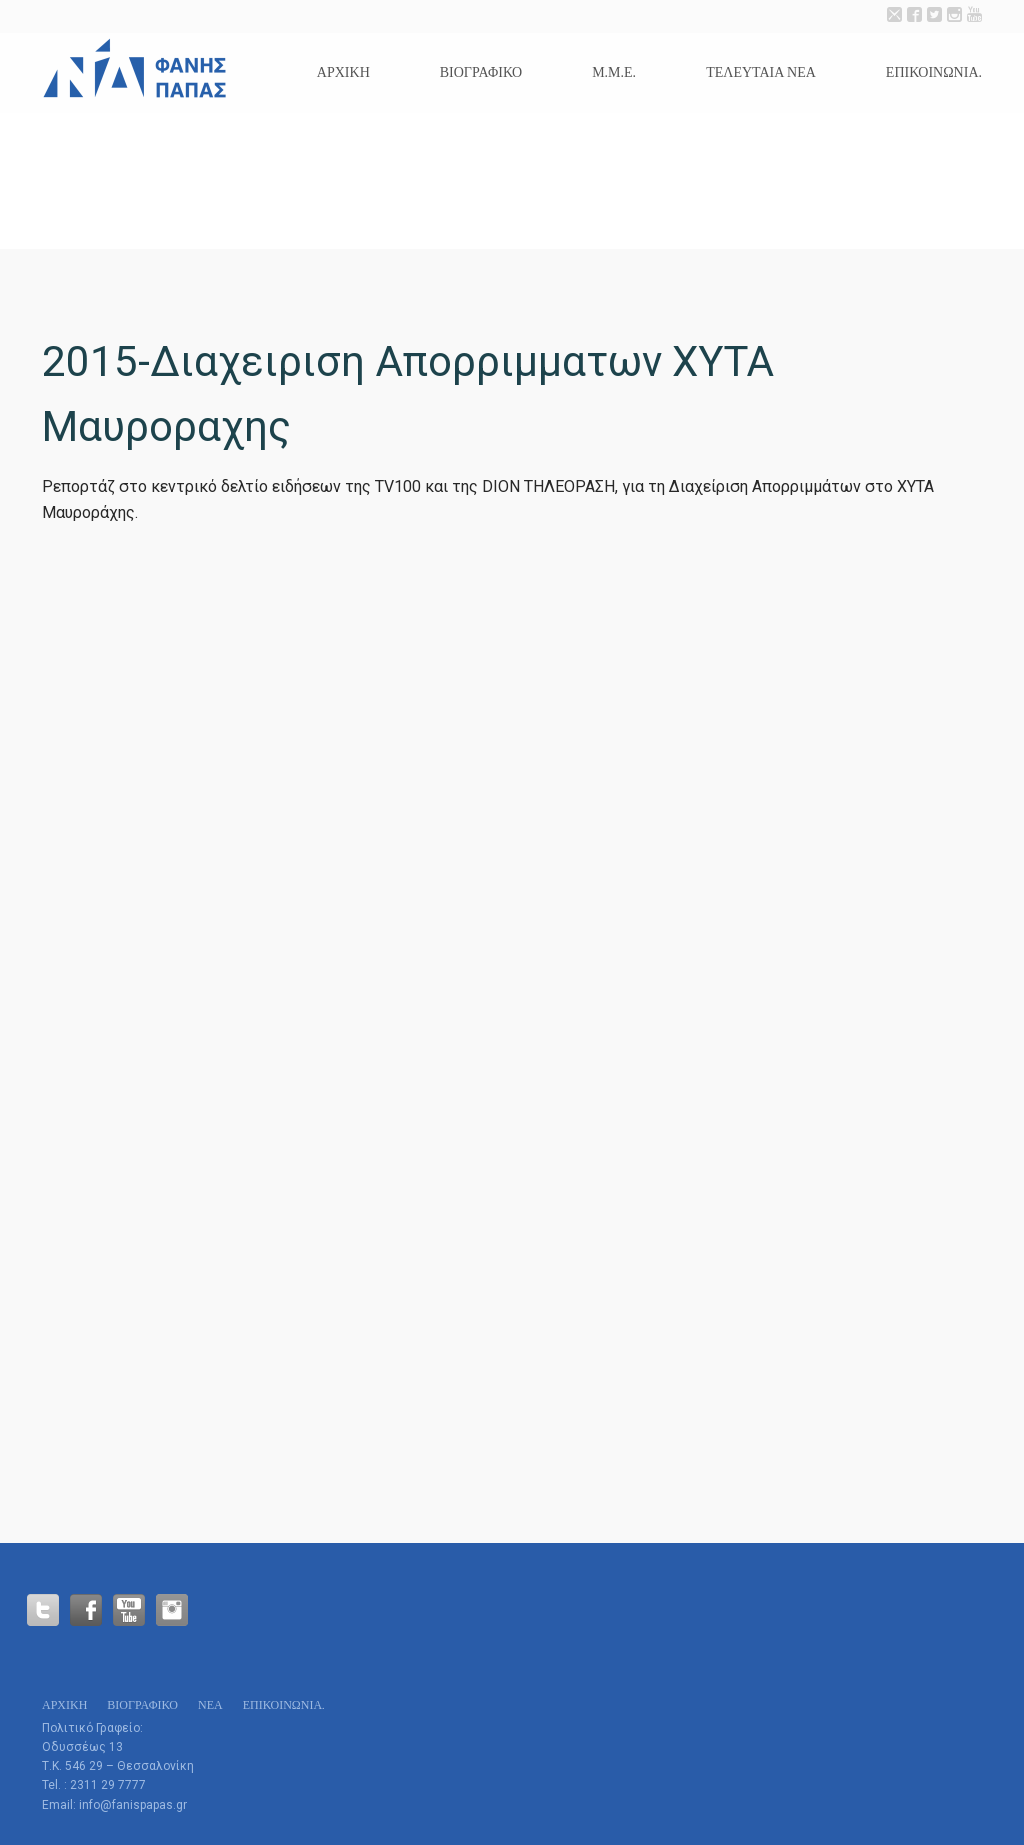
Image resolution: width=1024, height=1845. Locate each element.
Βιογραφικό (481, 72)
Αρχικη (343, 72)
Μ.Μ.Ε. (614, 72)
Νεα (210, 1704)
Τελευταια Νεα (761, 72)
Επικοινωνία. (934, 72)
